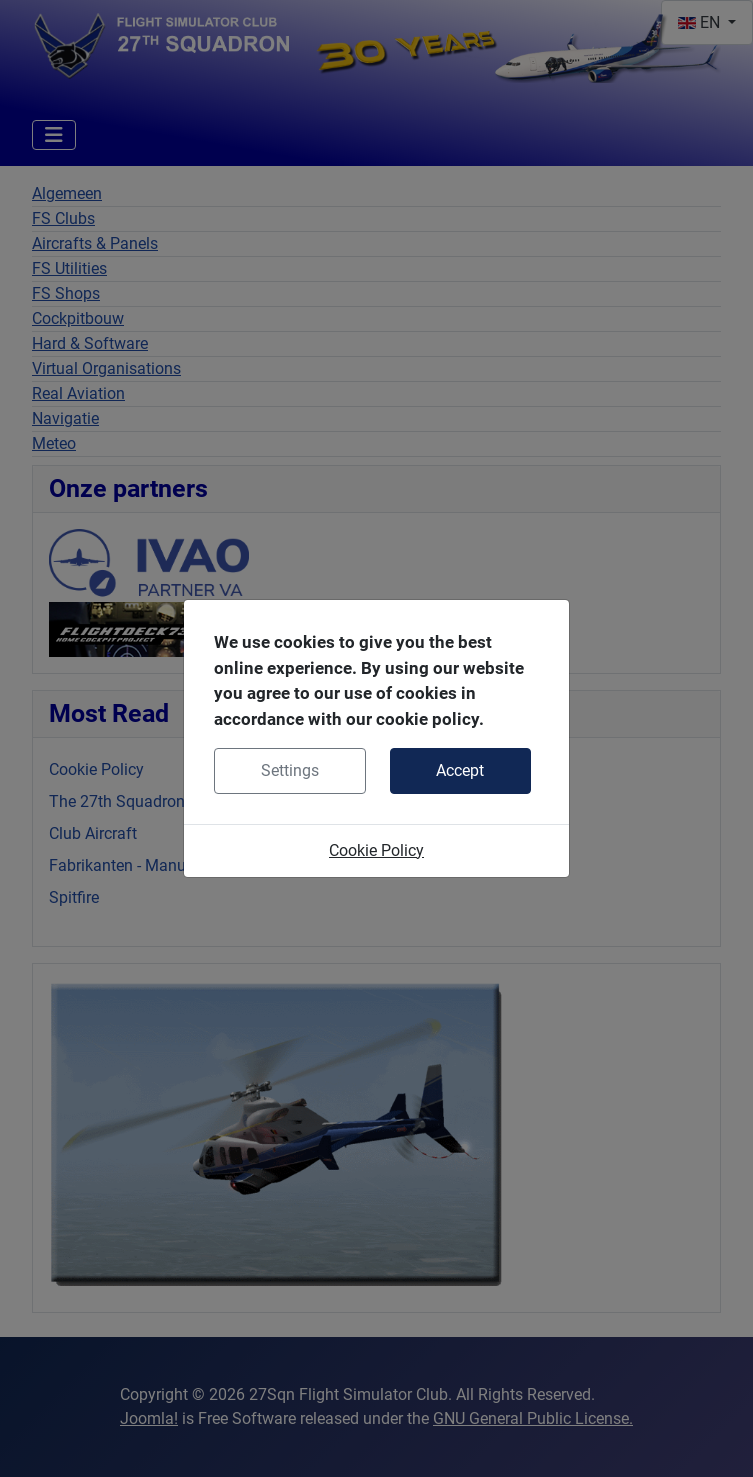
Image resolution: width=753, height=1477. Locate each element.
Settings (290, 770)
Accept (460, 770)
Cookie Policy (376, 850)
